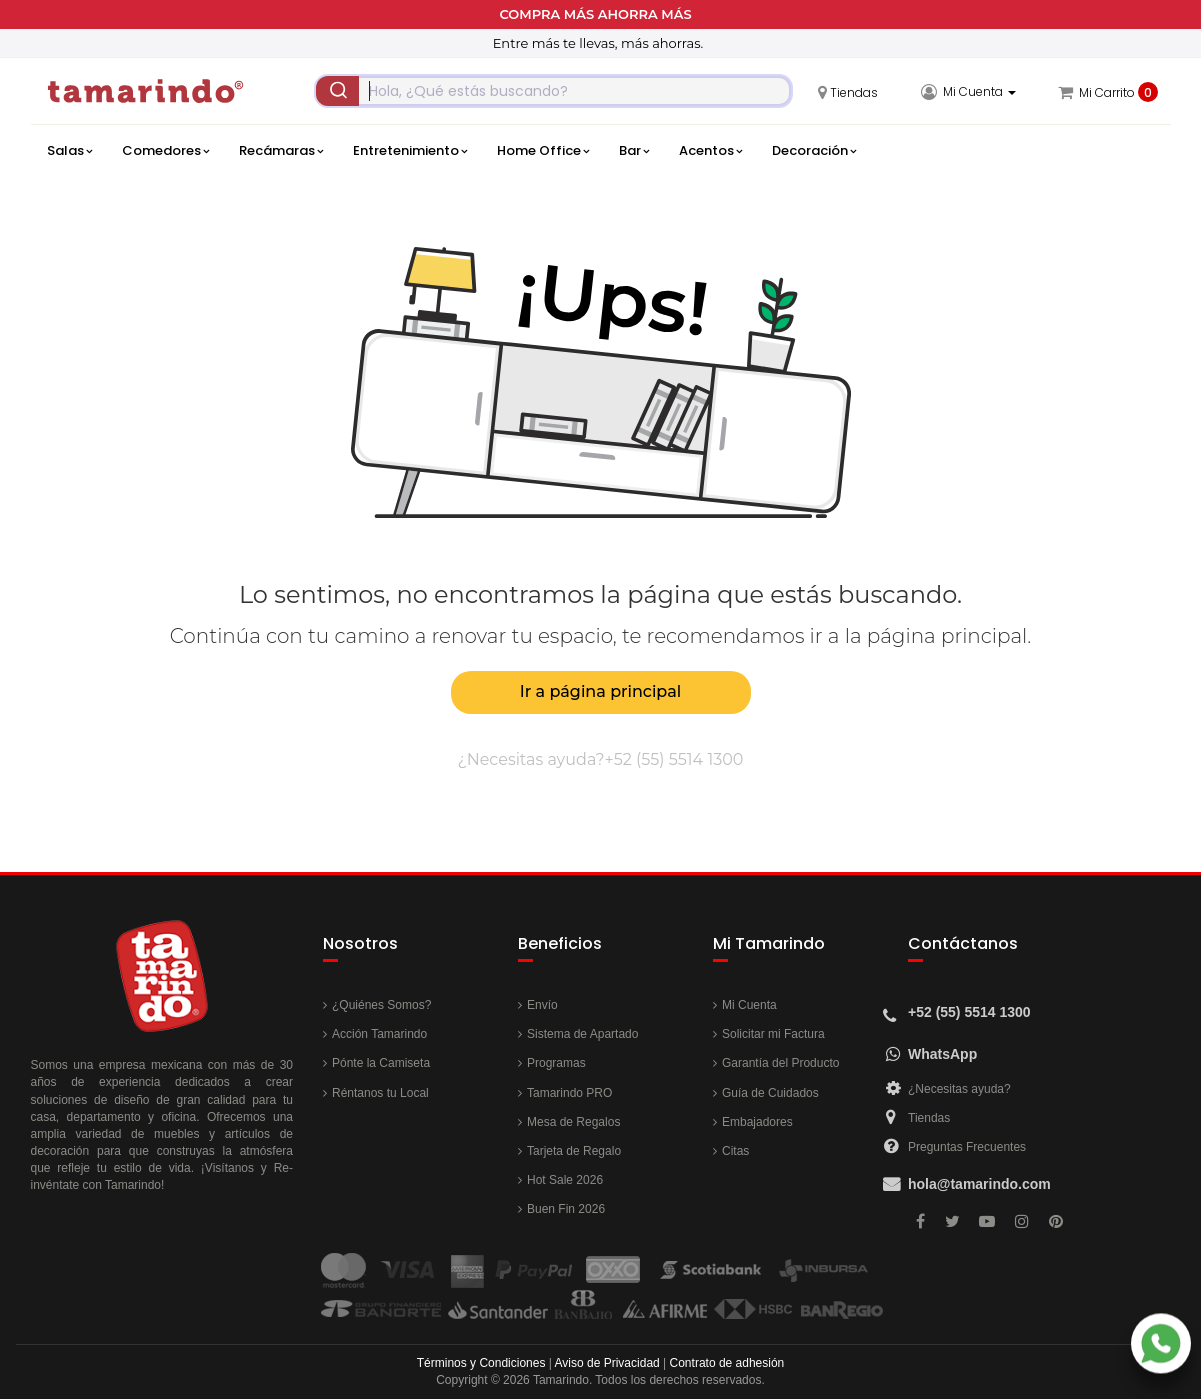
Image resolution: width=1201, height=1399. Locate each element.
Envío (542, 1005)
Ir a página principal (600, 691)
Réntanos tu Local (380, 1093)
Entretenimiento (410, 151)
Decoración (814, 151)
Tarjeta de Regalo (574, 1151)
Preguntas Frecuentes (967, 1147)
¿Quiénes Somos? (381, 1005)
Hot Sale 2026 (565, 1180)
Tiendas (929, 1118)
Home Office (543, 151)
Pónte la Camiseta (381, 1063)
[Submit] (338, 91)
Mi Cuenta (749, 1005)
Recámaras (281, 151)
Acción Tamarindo (379, 1034)
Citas (735, 1151)
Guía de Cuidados (770, 1093)
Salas (69, 151)
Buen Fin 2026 (566, 1209)
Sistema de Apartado (582, 1034)
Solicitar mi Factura (773, 1034)
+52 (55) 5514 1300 (674, 759)
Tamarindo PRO (569, 1093)
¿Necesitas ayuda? (959, 1089)
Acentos (710, 151)
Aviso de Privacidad (607, 1363)
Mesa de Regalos (573, 1122)
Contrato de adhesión (727, 1363)
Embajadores (757, 1122)
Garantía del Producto (780, 1063)
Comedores (165, 151)
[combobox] (553, 91)
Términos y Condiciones (481, 1363)
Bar (634, 151)
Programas (556, 1063)
